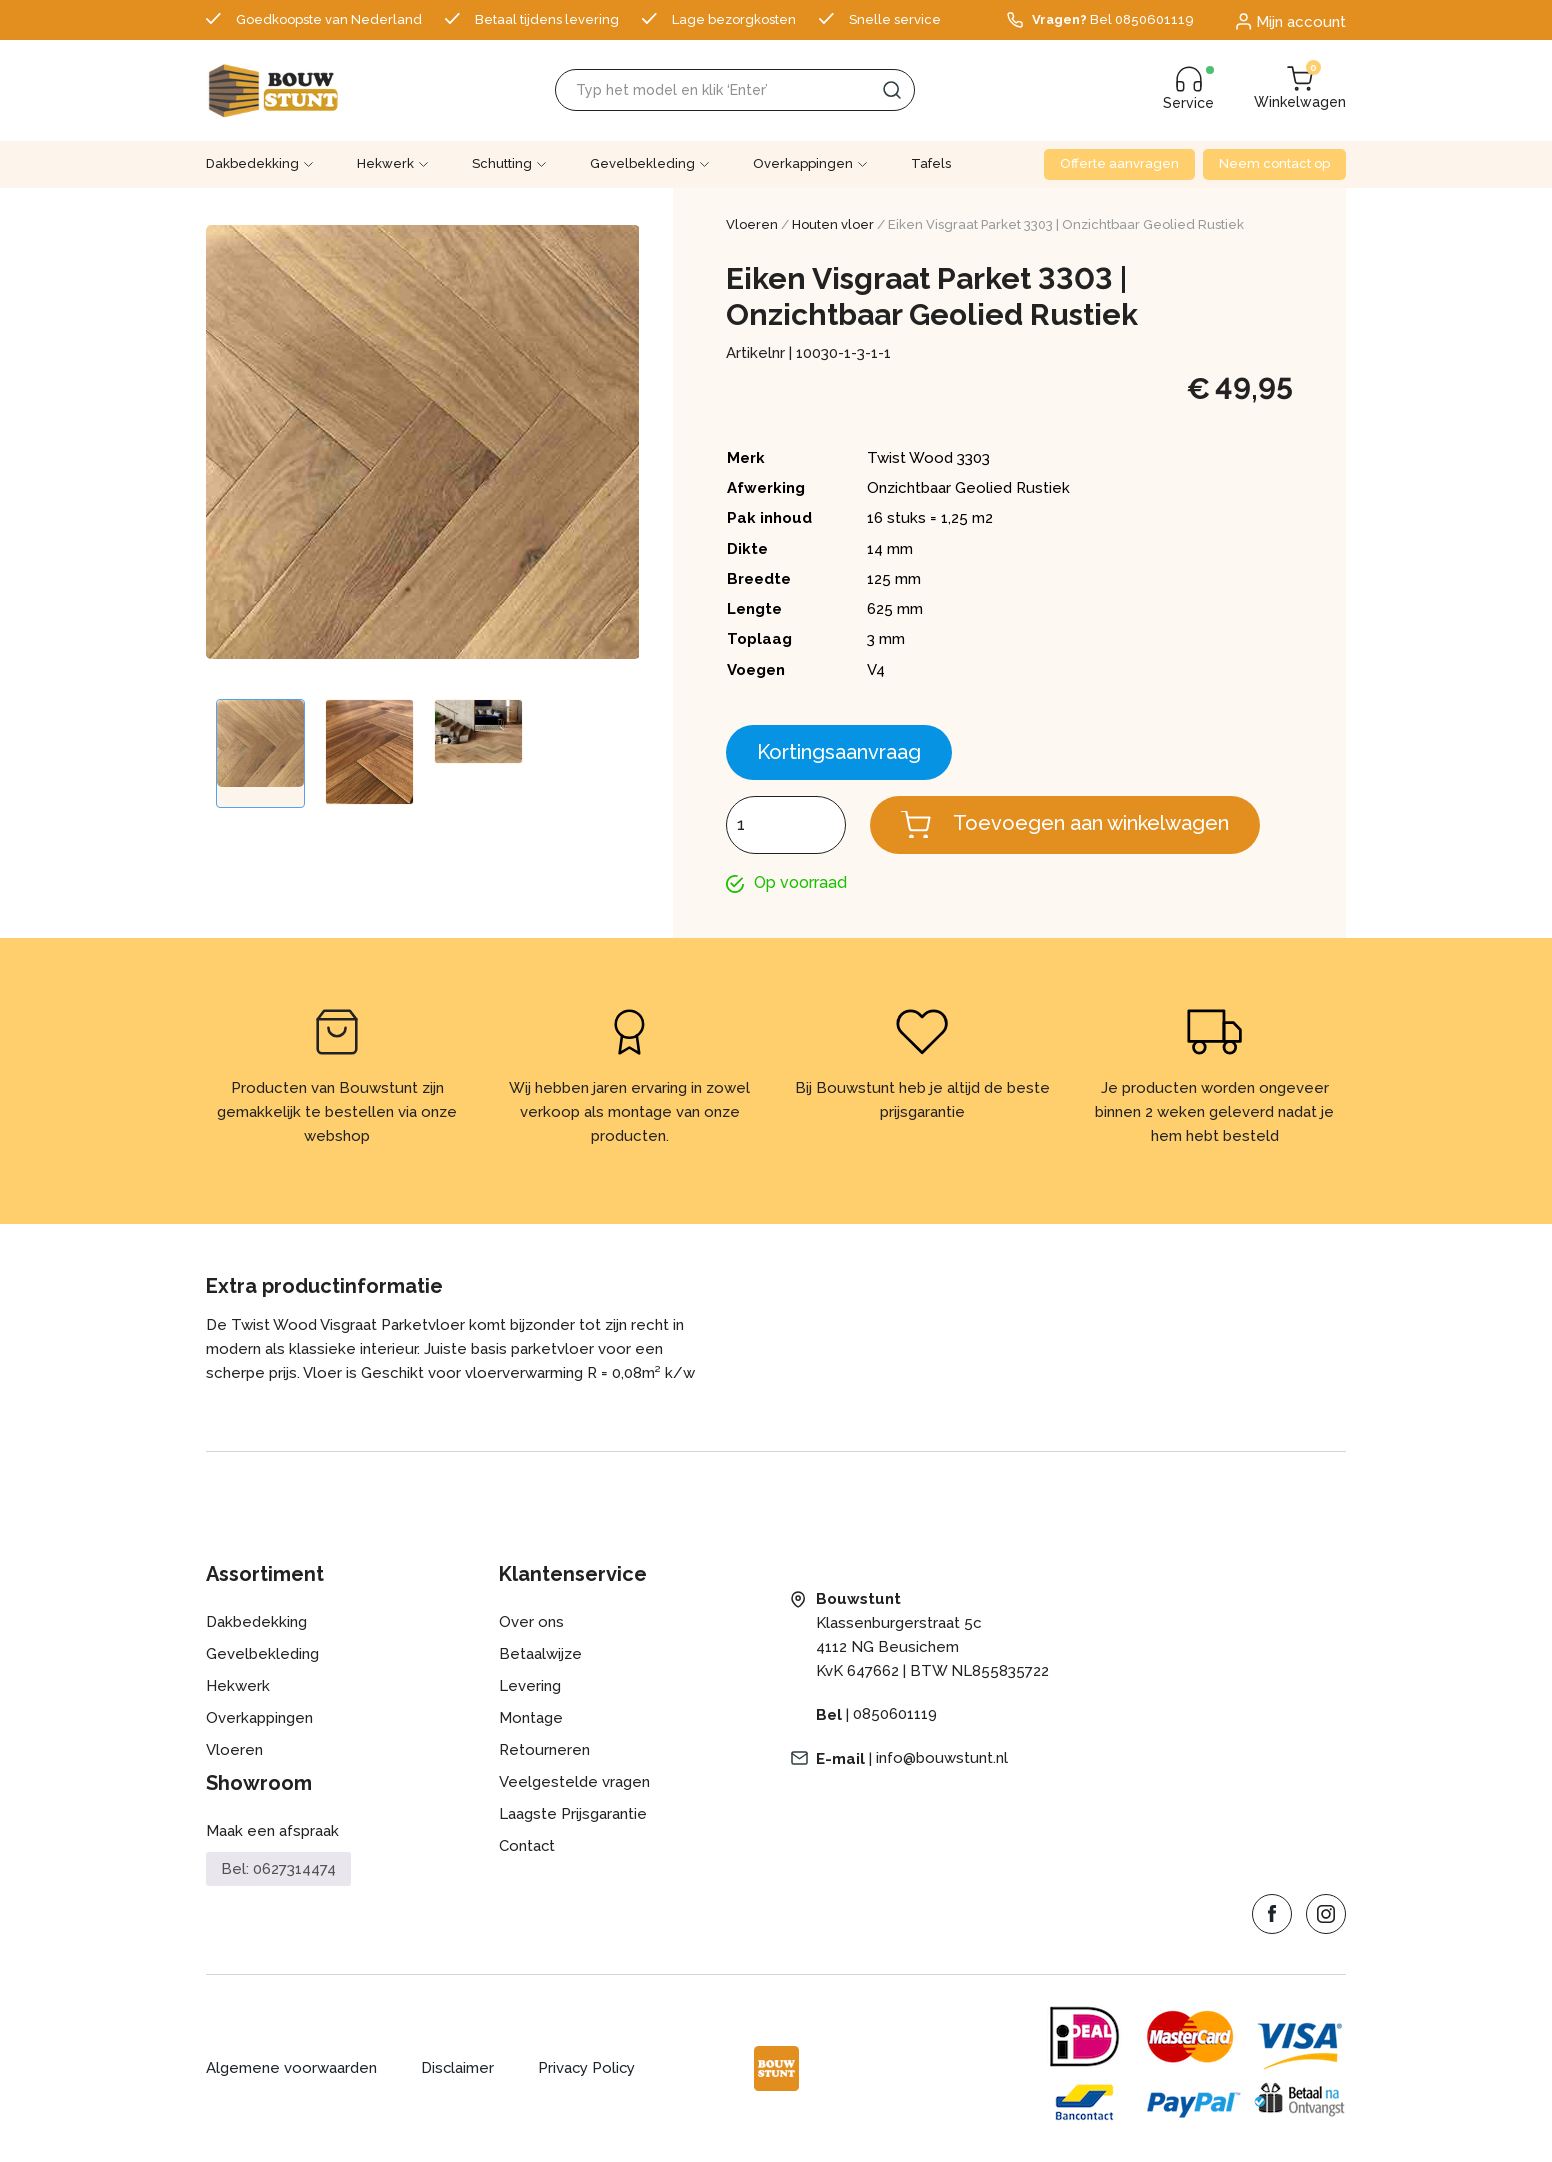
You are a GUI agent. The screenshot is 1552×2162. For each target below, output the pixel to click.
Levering (530, 1687)
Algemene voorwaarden (291, 2069)
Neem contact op (1274, 163)
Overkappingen (803, 163)
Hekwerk (385, 163)
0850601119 (895, 1715)
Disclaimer (458, 2069)
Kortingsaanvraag (839, 752)
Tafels (931, 163)
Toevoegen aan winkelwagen (1091, 823)
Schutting (502, 163)
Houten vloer (833, 224)
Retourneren (544, 1751)
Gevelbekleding (642, 163)
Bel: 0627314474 (278, 1869)
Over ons (531, 1623)
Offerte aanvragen (1119, 163)
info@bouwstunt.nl (942, 1759)
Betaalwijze (540, 1655)
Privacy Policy (588, 2069)
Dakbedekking (252, 163)
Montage (531, 1719)
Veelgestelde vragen (574, 1783)
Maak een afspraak (272, 1832)
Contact (527, 1847)
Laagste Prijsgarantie (573, 1815)
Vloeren (752, 224)
